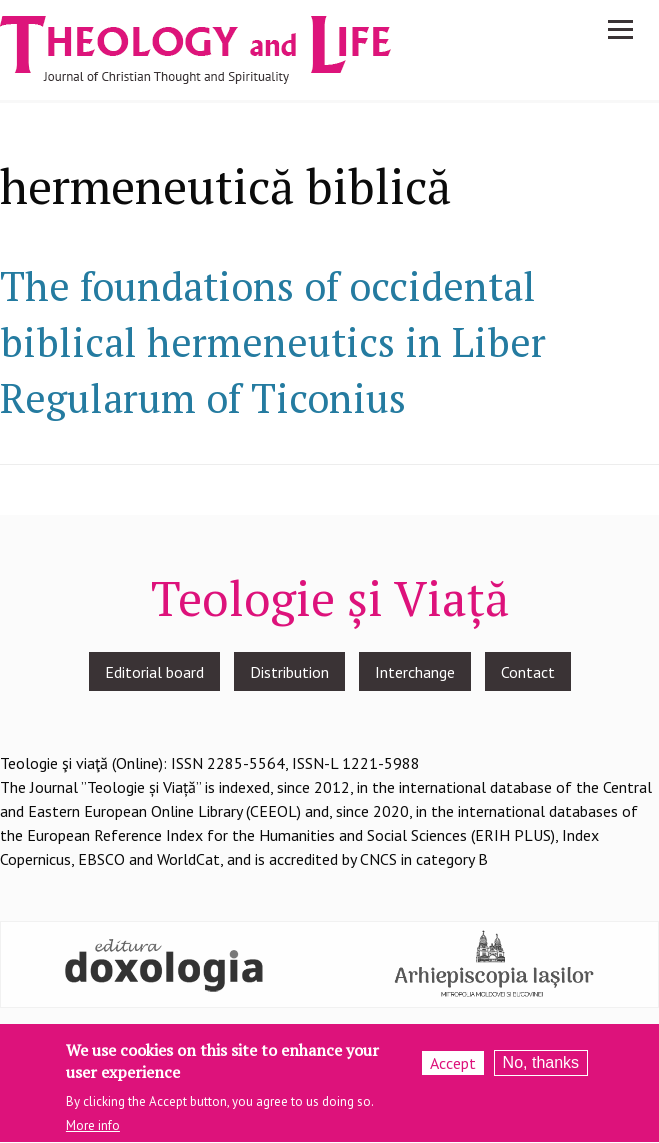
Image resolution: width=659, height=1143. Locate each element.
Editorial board (154, 672)
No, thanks (541, 1070)
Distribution (289, 672)
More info (93, 1133)
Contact (528, 672)
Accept (453, 1071)
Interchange (415, 672)
